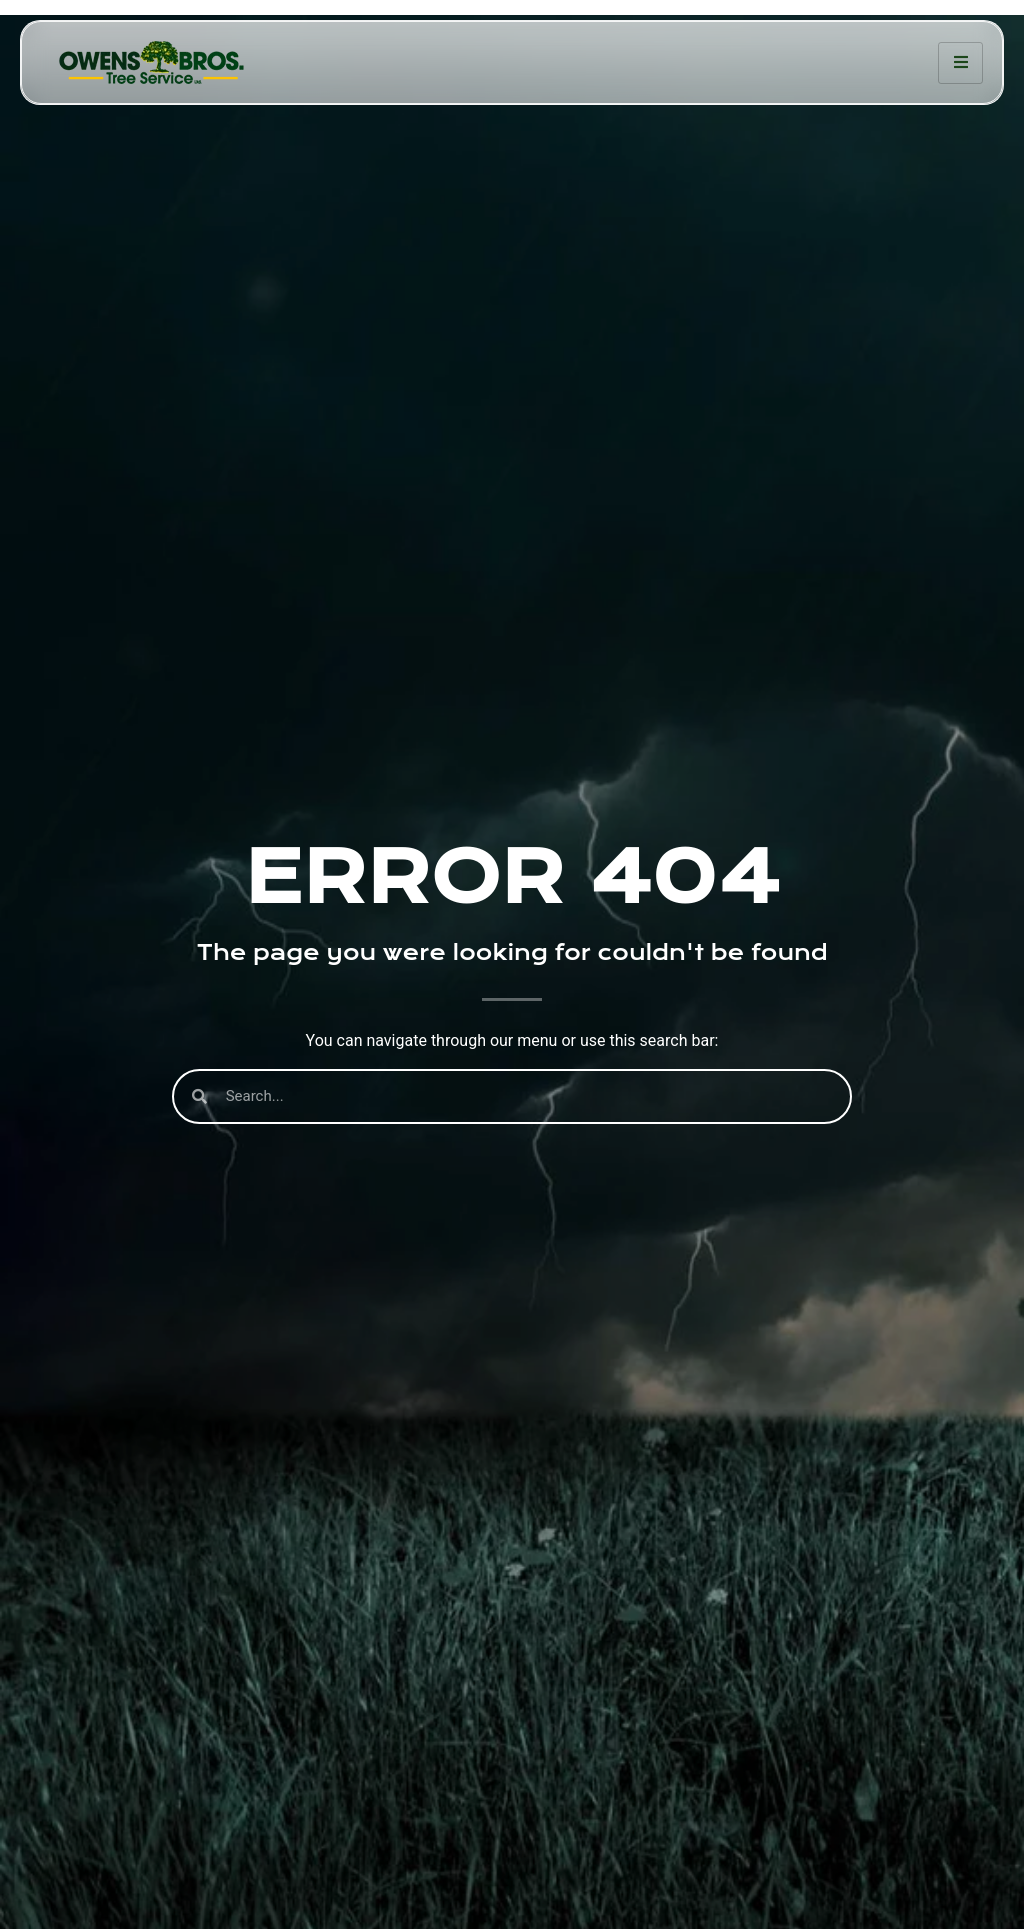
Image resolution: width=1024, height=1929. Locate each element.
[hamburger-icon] (960, 63)
